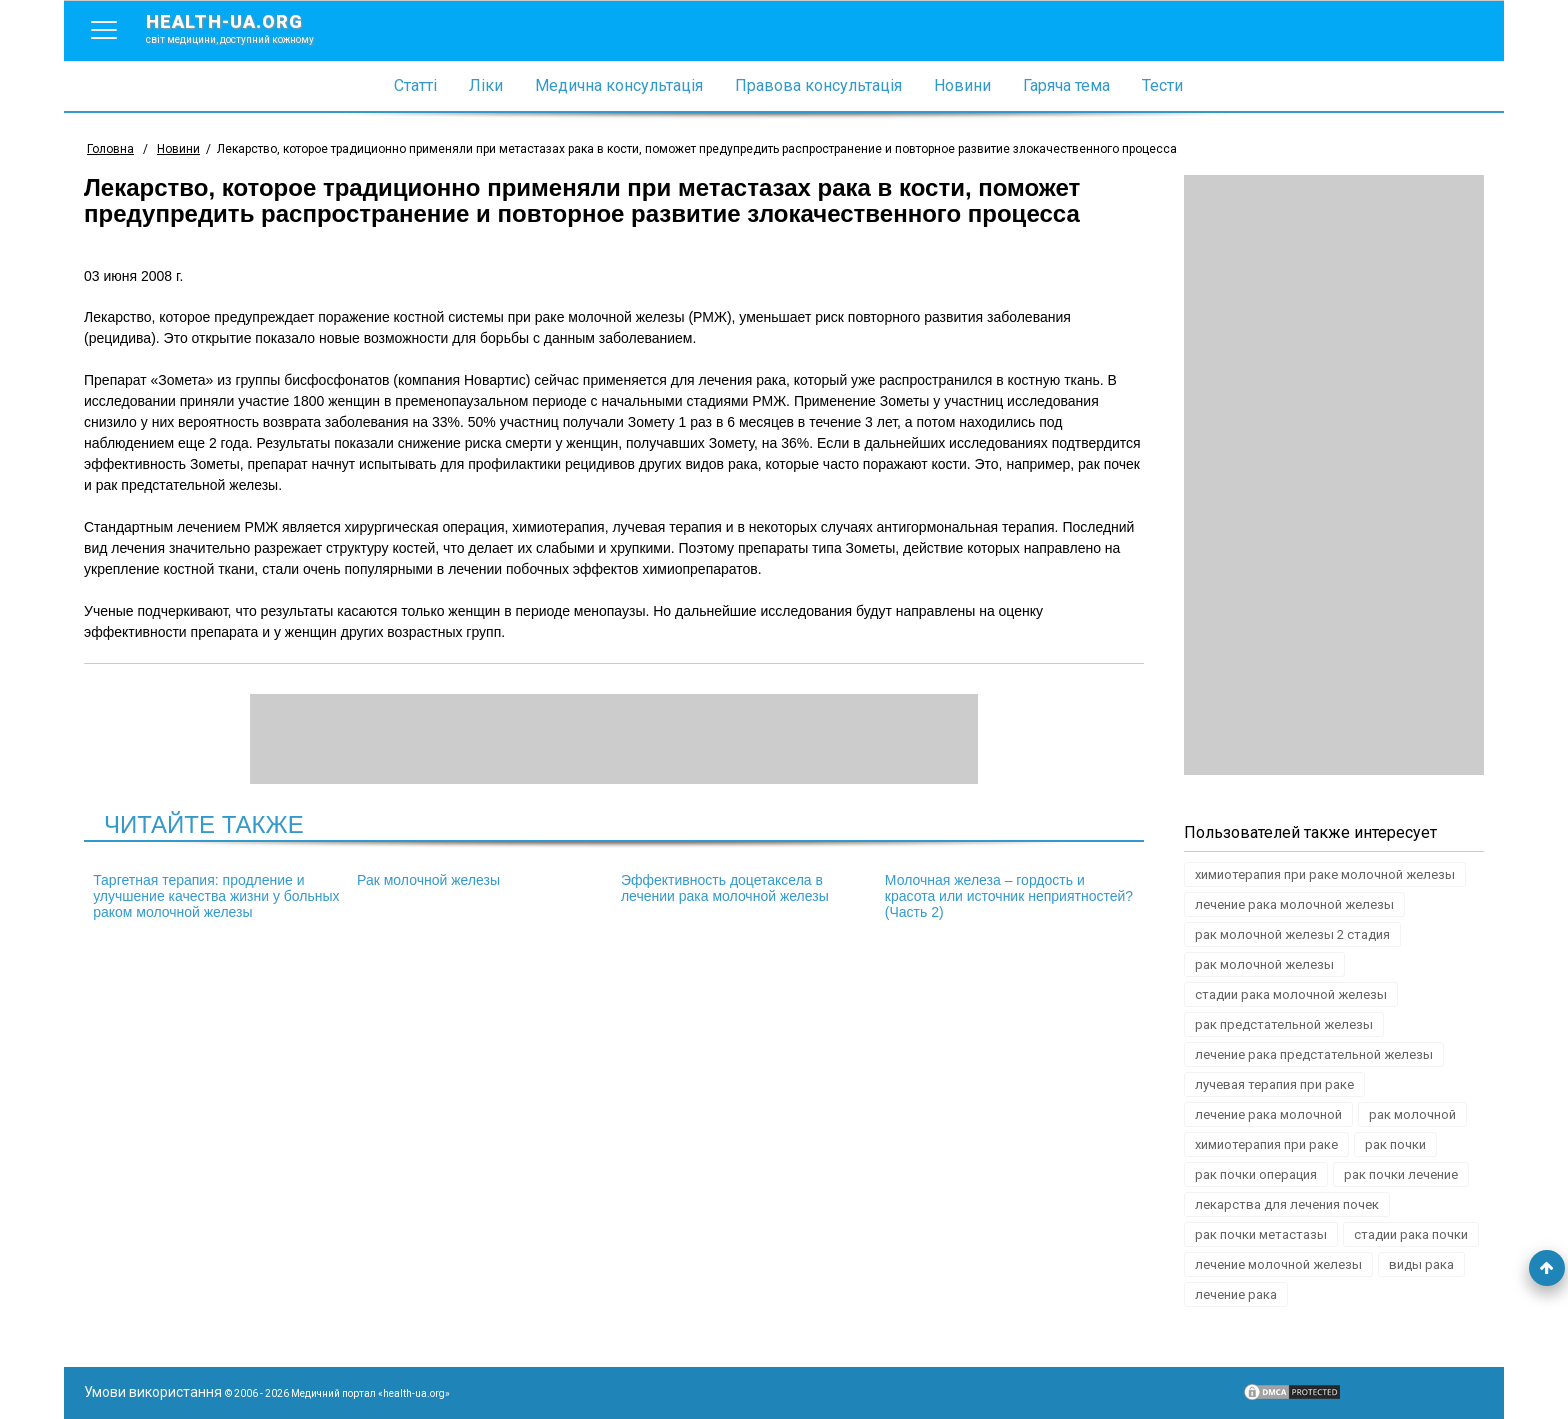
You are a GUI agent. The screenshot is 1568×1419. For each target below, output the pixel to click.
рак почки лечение (1401, 1174)
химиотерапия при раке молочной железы (1325, 874)
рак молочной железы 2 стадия (1292, 934)
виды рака (1421, 1264)
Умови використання (153, 1392)
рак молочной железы (1264, 964)
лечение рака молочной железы (1294, 904)
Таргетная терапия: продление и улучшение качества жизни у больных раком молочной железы (216, 896)
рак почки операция (1256, 1174)
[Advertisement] (1334, 475)
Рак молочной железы (428, 880)
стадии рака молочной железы (1291, 994)
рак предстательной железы (1284, 1024)
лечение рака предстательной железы (1314, 1054)
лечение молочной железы (1278, 1264)
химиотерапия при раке (1266, 1144)
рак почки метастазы (1261, 1234)
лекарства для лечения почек (1287, 1204)
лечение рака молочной (1268, 1114)
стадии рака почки (1411, 1234)
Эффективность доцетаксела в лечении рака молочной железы (725, 888)
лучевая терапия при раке (1274, 1084)
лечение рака (1236, 1294)
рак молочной (1412, 1114)
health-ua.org (246, 28)
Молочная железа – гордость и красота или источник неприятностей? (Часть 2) (1009, 896)
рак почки (1395, 1144)
